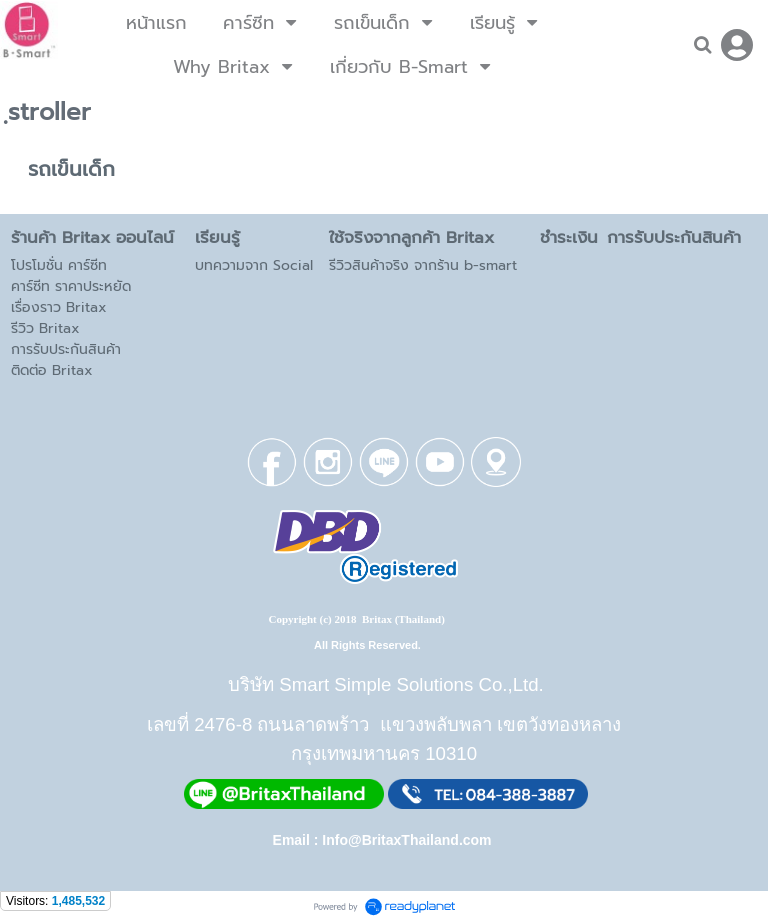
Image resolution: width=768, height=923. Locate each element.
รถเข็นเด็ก (71, 169)
